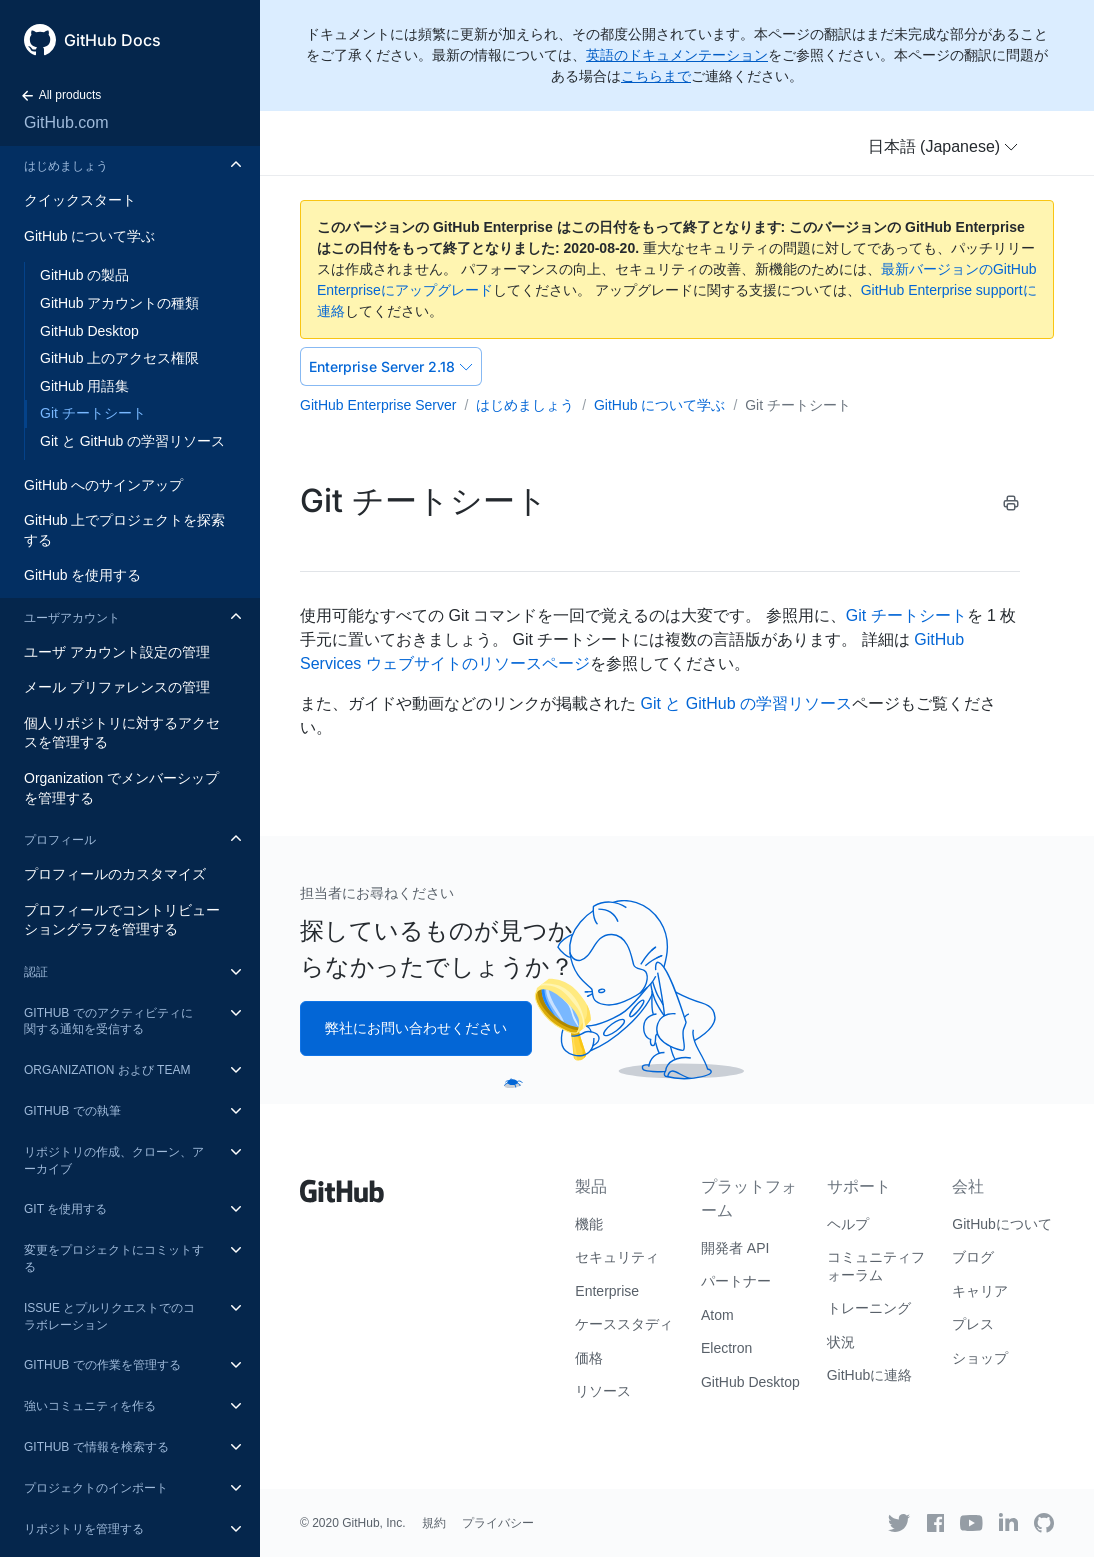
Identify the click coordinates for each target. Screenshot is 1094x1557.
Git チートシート (93, 413)
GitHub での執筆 (72, 1111)
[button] (943, 147)
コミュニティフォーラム (876, 1266)
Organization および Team (107, 1070)
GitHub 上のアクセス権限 (119, 358)
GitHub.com (66, 122)
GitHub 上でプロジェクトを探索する (124, 530)
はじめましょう (66, 166)
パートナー (736, 1281)
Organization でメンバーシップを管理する (121, 788)
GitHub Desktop (89, 331)
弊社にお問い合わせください (416, 1028)
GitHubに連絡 (870, 1375)
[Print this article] (1011, 503)
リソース (603, 1391)
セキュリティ (617, 1257)
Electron (726, 1348)
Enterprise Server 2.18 (391, 366)
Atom (717, 1315)
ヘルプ (848, 1224)
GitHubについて (1002, 1224)
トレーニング (869, 1308)
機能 (589, 1224)
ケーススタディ (624, 1324)
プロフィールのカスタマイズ (115, 874)
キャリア (980, 1291)
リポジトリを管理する (84, 1529)
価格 (589, 1358)
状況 (841, 1342)
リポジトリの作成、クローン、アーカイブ (114, 1160)
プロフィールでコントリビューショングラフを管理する (122, 920)
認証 (36, 972)
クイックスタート (80, 200)
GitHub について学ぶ (89, 236)
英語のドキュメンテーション (677, 55)
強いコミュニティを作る (90, 1406)
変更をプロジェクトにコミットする (114, 1258)
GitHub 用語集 (84, 386)
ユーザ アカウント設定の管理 (117, 652)
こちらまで (656, 76)
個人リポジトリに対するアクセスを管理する (122, 733)
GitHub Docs (112, 40)
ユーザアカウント (72, 618)
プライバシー (498, 1523)
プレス (973, 1324)
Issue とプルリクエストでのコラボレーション (109, 1316)
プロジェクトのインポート (96, 1488)
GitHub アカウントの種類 (119, 303)
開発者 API (735, 1248)
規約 (434, 1523)
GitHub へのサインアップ (103, 485)
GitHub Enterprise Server (378, 405)
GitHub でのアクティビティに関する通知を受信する (108, 1021)
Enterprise (607, 1291)
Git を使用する (65, 1209)
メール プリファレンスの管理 (117, 687)
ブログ (973, 1257)
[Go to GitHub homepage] (342, 1184)
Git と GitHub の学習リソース (132, 441)
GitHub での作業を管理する (102, 1365)
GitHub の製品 (84, 275)
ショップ (980, 1358)
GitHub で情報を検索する (96, 1447)
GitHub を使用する (82, 575)
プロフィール (60, 840)
